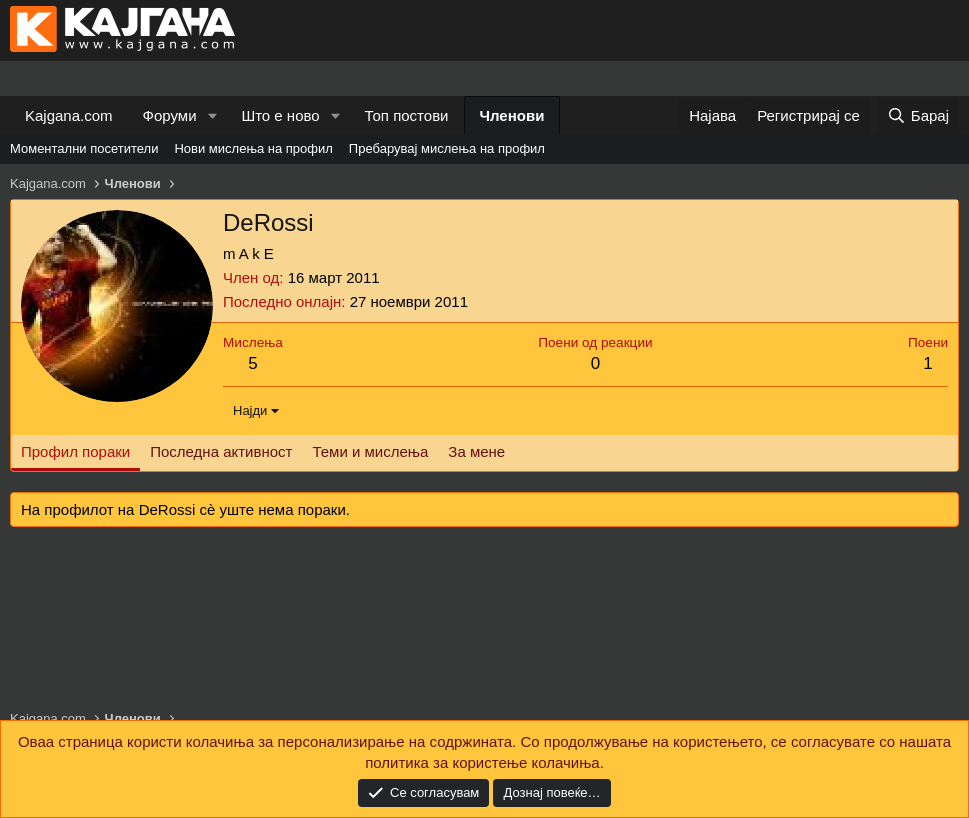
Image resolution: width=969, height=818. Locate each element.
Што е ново (280, 115)
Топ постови (407, 115)
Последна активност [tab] (221, 451)
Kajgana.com (69, 115)
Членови (512, 115)
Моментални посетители (84, 148)
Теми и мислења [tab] (370, 451)
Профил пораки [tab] (75, 451)
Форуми (170, 115)
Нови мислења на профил (253, 148)
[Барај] (918, 115)
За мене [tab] (476, 451)
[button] (212, 115)
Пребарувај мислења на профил (447, 148)
